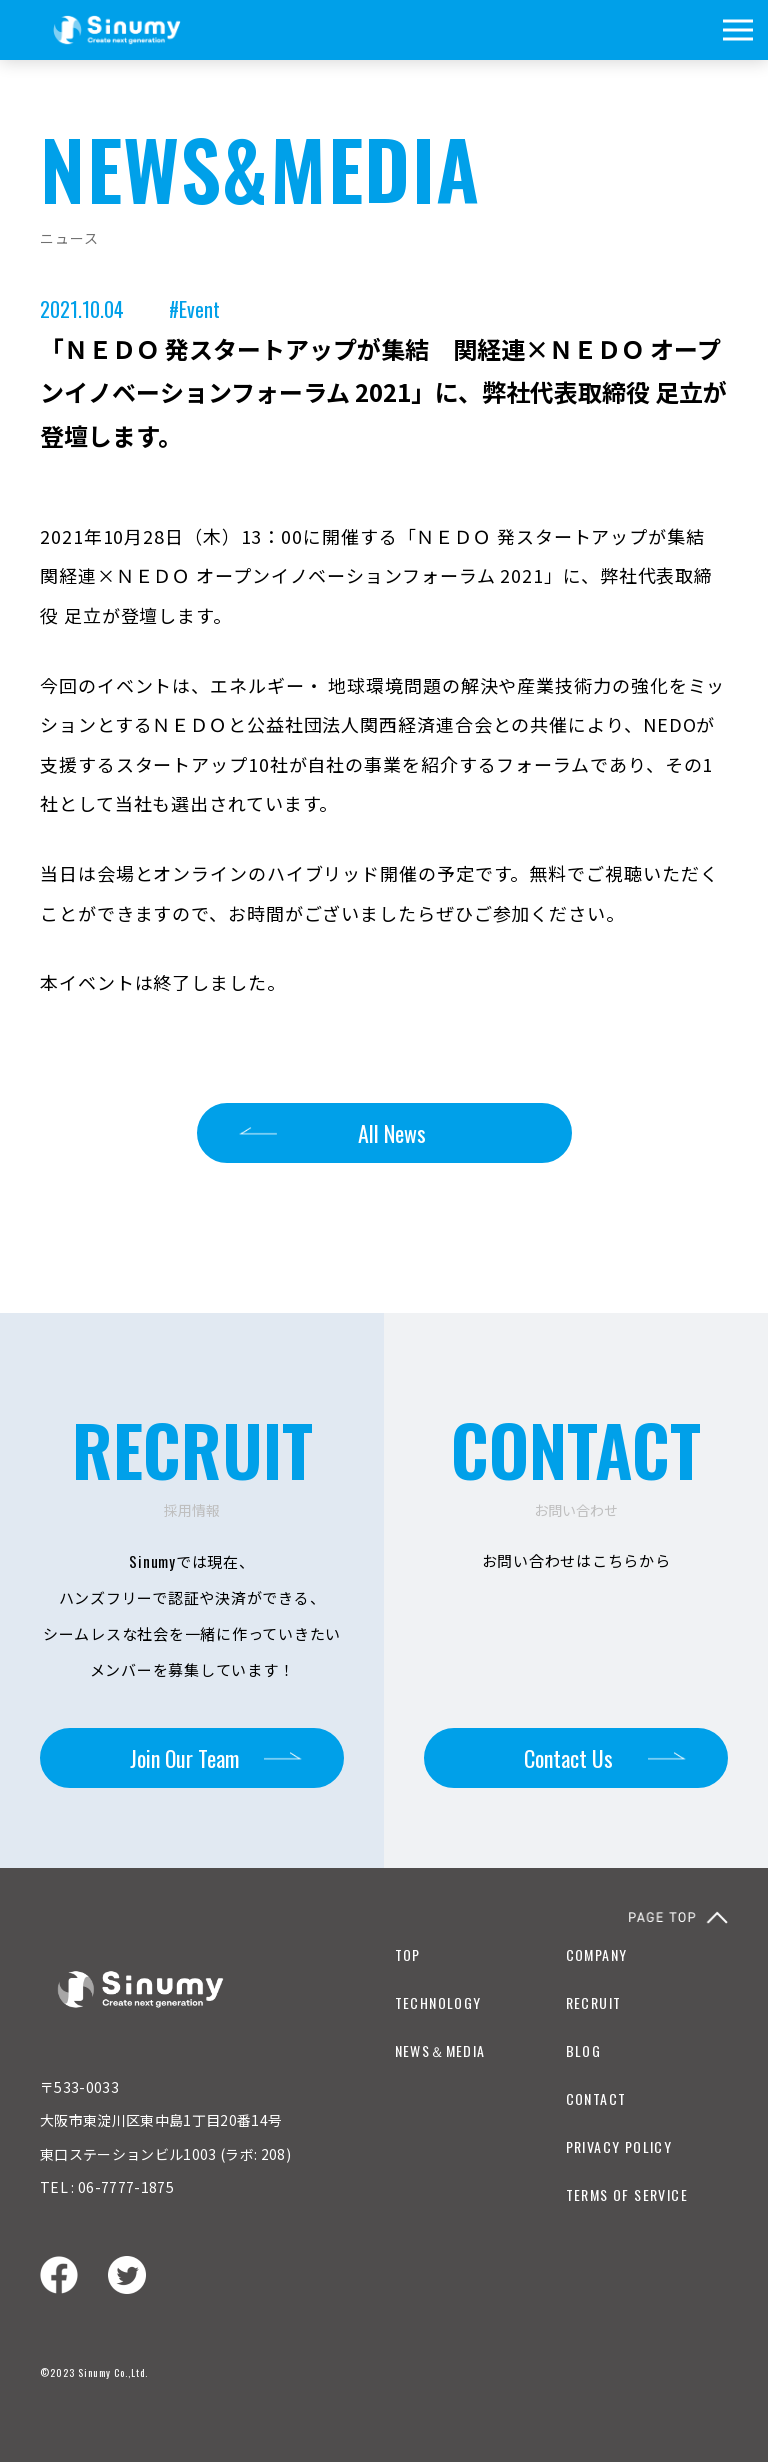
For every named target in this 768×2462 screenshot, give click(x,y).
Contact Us (568, 1758)
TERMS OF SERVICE (627, 2194)
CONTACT (596, 2098)
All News (392, 1133)
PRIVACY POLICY (619, 2146)
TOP (408, 1954)
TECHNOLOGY (438, 2002)
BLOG (584, 2050)
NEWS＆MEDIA (440, 2050)
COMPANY (597, 1954)
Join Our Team (184, 1758)
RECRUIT (594, 2002)
